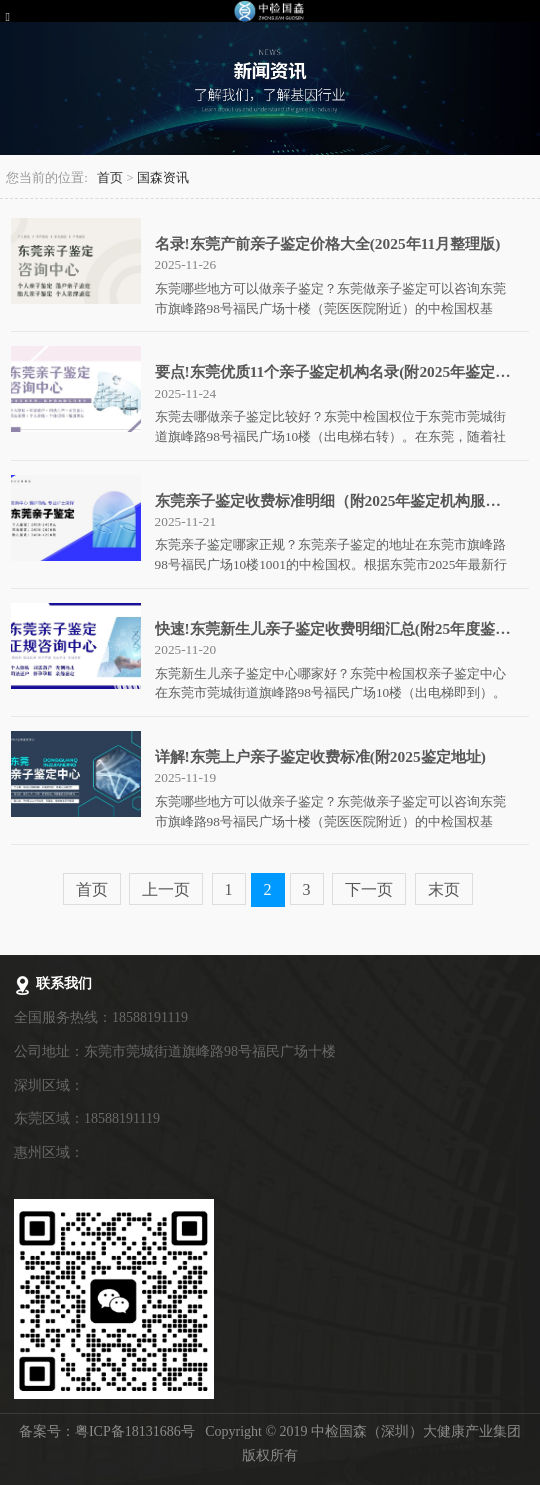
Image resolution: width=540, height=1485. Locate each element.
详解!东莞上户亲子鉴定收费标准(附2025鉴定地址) (320, 756)
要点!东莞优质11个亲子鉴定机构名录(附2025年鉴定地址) (343, 371)
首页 (110, 178)
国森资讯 (163, 178)
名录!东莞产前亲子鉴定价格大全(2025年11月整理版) (328, 243)
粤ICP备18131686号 (135, 1431)
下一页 (369, 889)
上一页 (166, 889)
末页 (444, 889)
